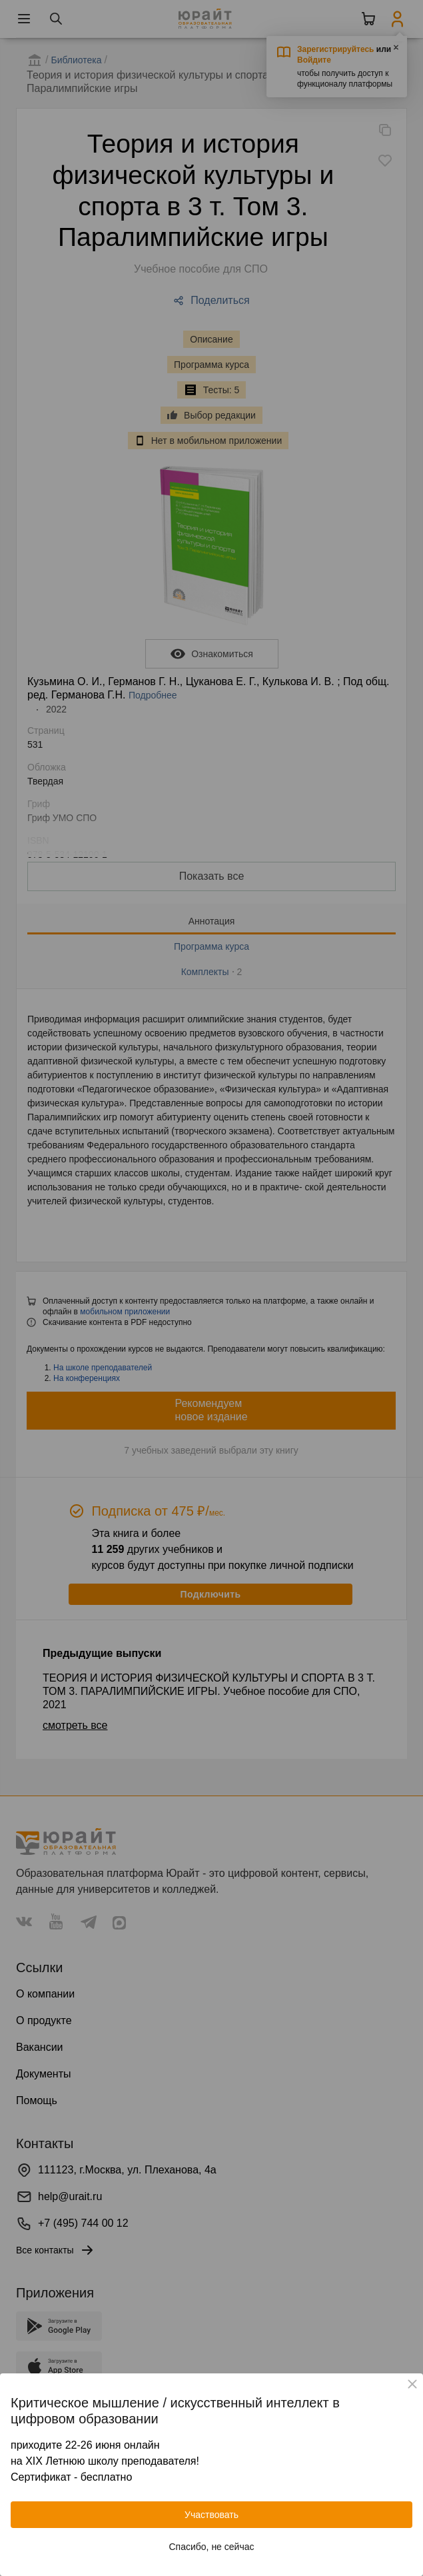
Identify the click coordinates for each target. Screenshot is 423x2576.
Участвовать (211, 2514)
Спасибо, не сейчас (211, 2546)
